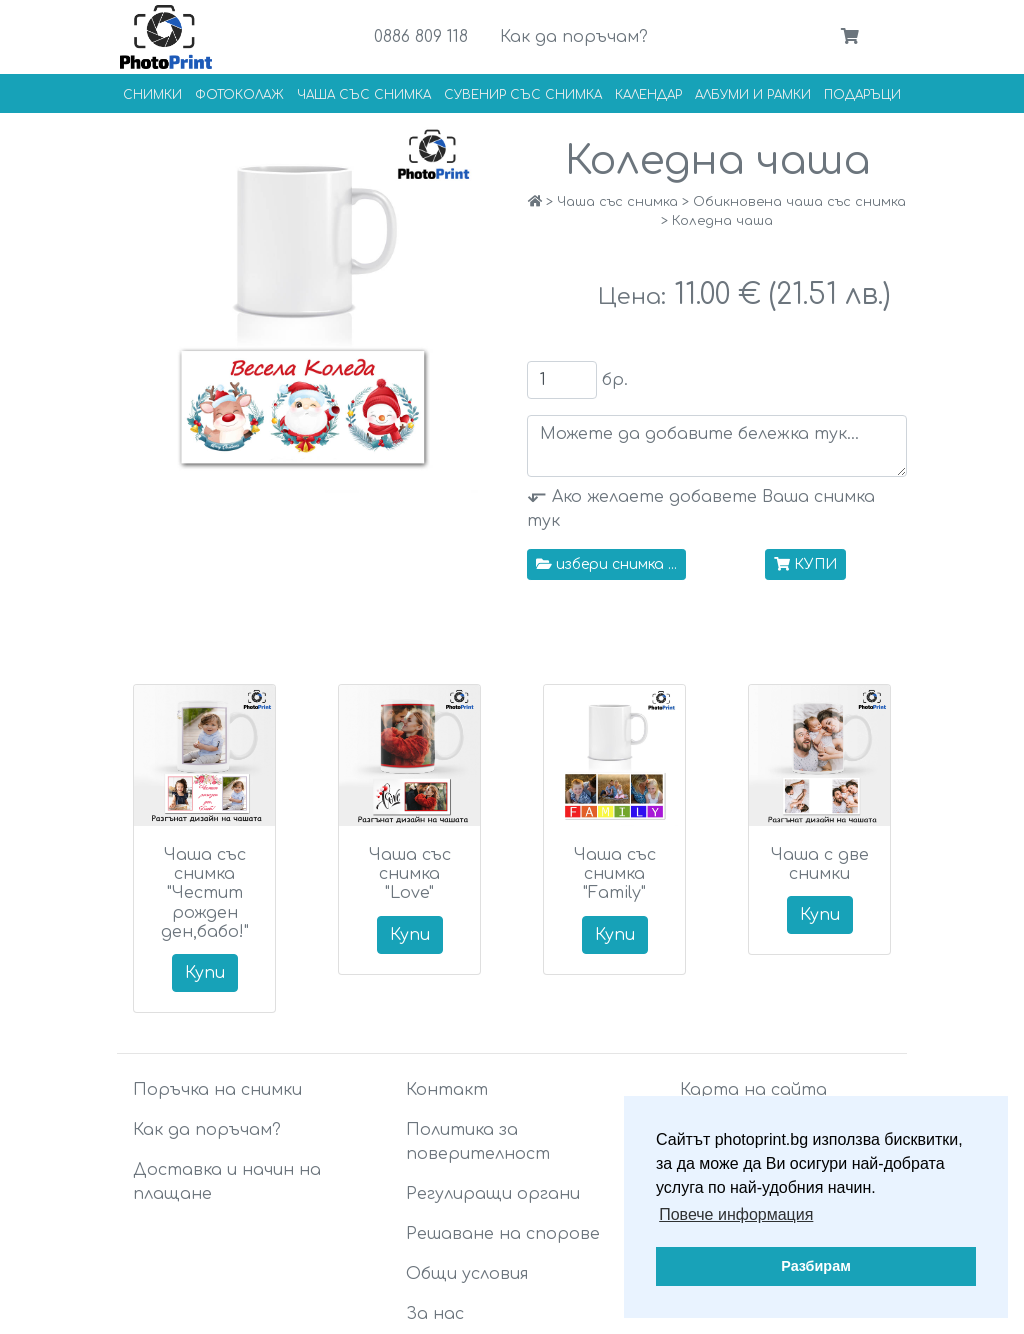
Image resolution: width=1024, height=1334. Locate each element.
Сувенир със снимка (523, 95)
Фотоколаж (239, 95)
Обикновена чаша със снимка (799, 202)
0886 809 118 (421, 37)
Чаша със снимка (364, 95)
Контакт (447, 1090)
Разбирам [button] (816, 1266)
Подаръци (862, 95)
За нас (435, 1314)
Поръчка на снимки (217, 1090)
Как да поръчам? (574, 37)
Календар (648, 95)
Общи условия (467, 1274)
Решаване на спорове (503, 1234)
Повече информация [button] (736, 1214)
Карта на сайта (753, 1090)
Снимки (152, 95)
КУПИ (805, 564)
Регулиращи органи (493, 1194)
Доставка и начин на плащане (227, 1182)
